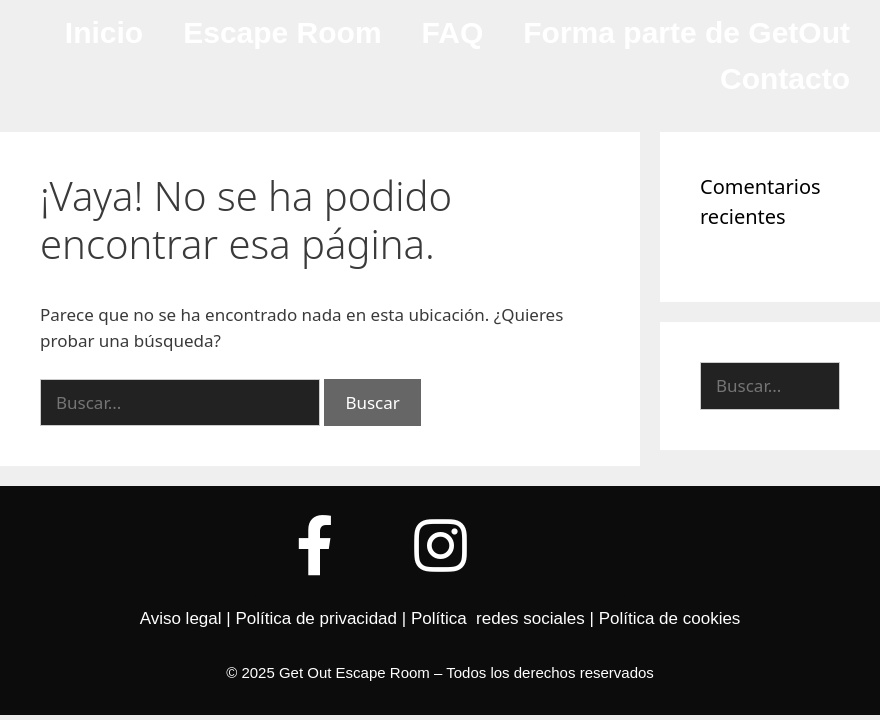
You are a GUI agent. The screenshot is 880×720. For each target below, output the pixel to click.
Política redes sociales (498, 618)
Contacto (785, 78)
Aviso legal (181, 618)
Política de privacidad (316, 618)
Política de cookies (670, 618)
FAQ (453, 32)
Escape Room (282, 32)
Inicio (104, 32)
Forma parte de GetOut (686, 32)
